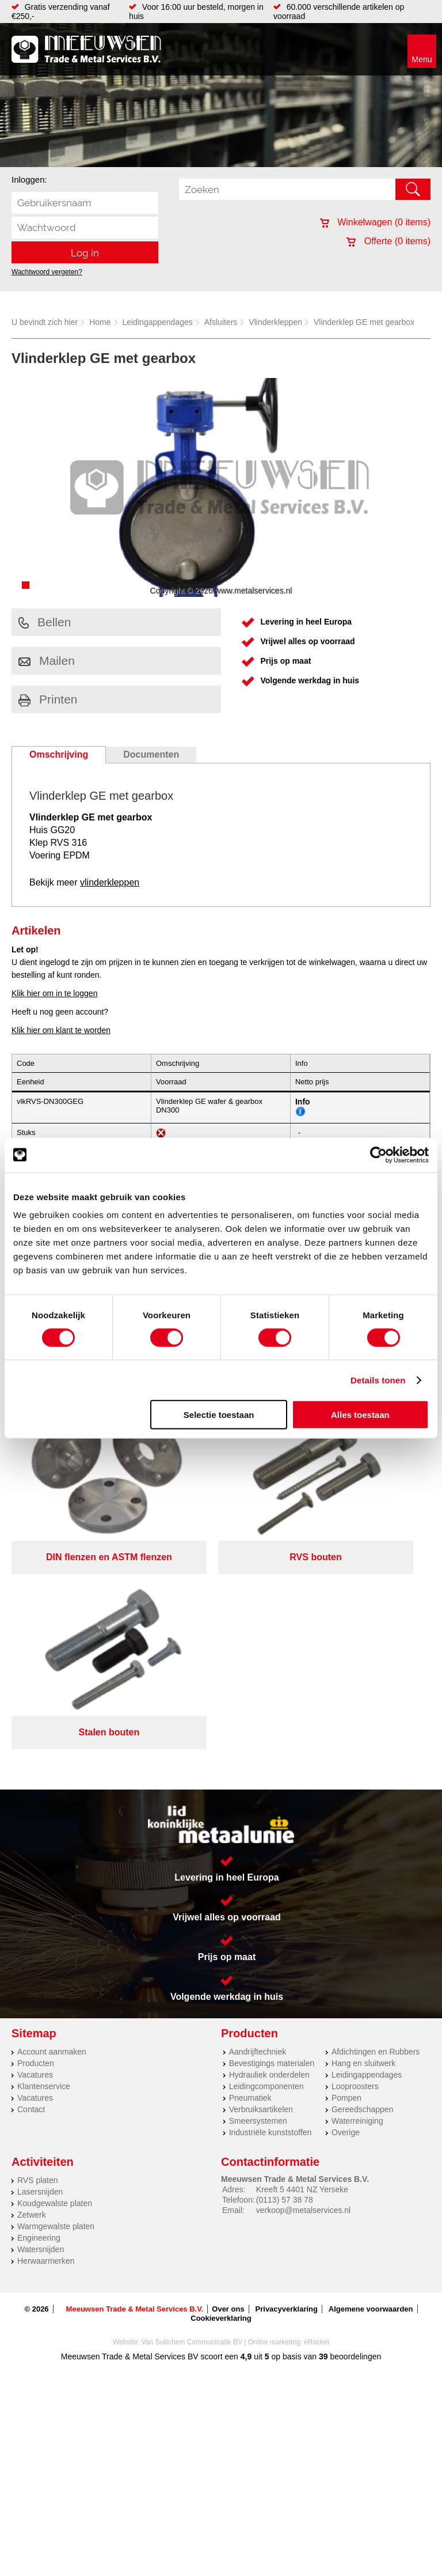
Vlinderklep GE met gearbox (364, 322)
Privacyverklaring (287, 2091)
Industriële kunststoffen (270, 1914)
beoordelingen (355, 2138)
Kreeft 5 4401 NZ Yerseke (302, 1971)
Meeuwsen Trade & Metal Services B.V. (135, 2091)
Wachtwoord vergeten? (47, 272)
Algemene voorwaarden (371, 2091)
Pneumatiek (250, 1880)
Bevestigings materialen (272, 1845)
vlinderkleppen (109, 882)
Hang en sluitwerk (363, 1845)
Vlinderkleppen (275, 322)
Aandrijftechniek (258, 1834)
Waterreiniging (357, 1903)
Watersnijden (40, 2031)
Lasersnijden (40, 1974)
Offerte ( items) (388, 241)
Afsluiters (221, 322)
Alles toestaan (360, 1415)
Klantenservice (43, 1868)
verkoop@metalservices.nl (303, 1992)
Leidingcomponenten (266, 1868)
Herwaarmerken (46, 2043)
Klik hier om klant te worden (61, 1030)
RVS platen (37, 1962)
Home (99, 322)
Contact (31, 1891)
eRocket (316, 2124)
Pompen (346, 1880)
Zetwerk (31, 1997)
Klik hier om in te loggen (54, 993)
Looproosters (355, 1868)
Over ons (228, 2091)
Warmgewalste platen (55, 2008)
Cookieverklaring (221, 2100)
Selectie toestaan (219, 1415)
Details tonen (377, 1380)
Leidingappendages (158, 322)
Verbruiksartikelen (261, 1891)
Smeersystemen (258, 1903)
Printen (48, 699)
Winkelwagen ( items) (375, 222)
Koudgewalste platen (54, 1985)
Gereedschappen (362, 1891)
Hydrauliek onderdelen (269, 1857)
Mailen (46, 660)
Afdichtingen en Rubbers (376, 1834)
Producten (35, 1845)
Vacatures (35, 1857)
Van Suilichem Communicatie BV (192, 2124)
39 (323, 2138)
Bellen (44, 622)
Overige (346, 1914)
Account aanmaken (51, 1834)
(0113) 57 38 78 (284, 1982)
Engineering (38, 2020)
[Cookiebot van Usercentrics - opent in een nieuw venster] (378, 1154)
